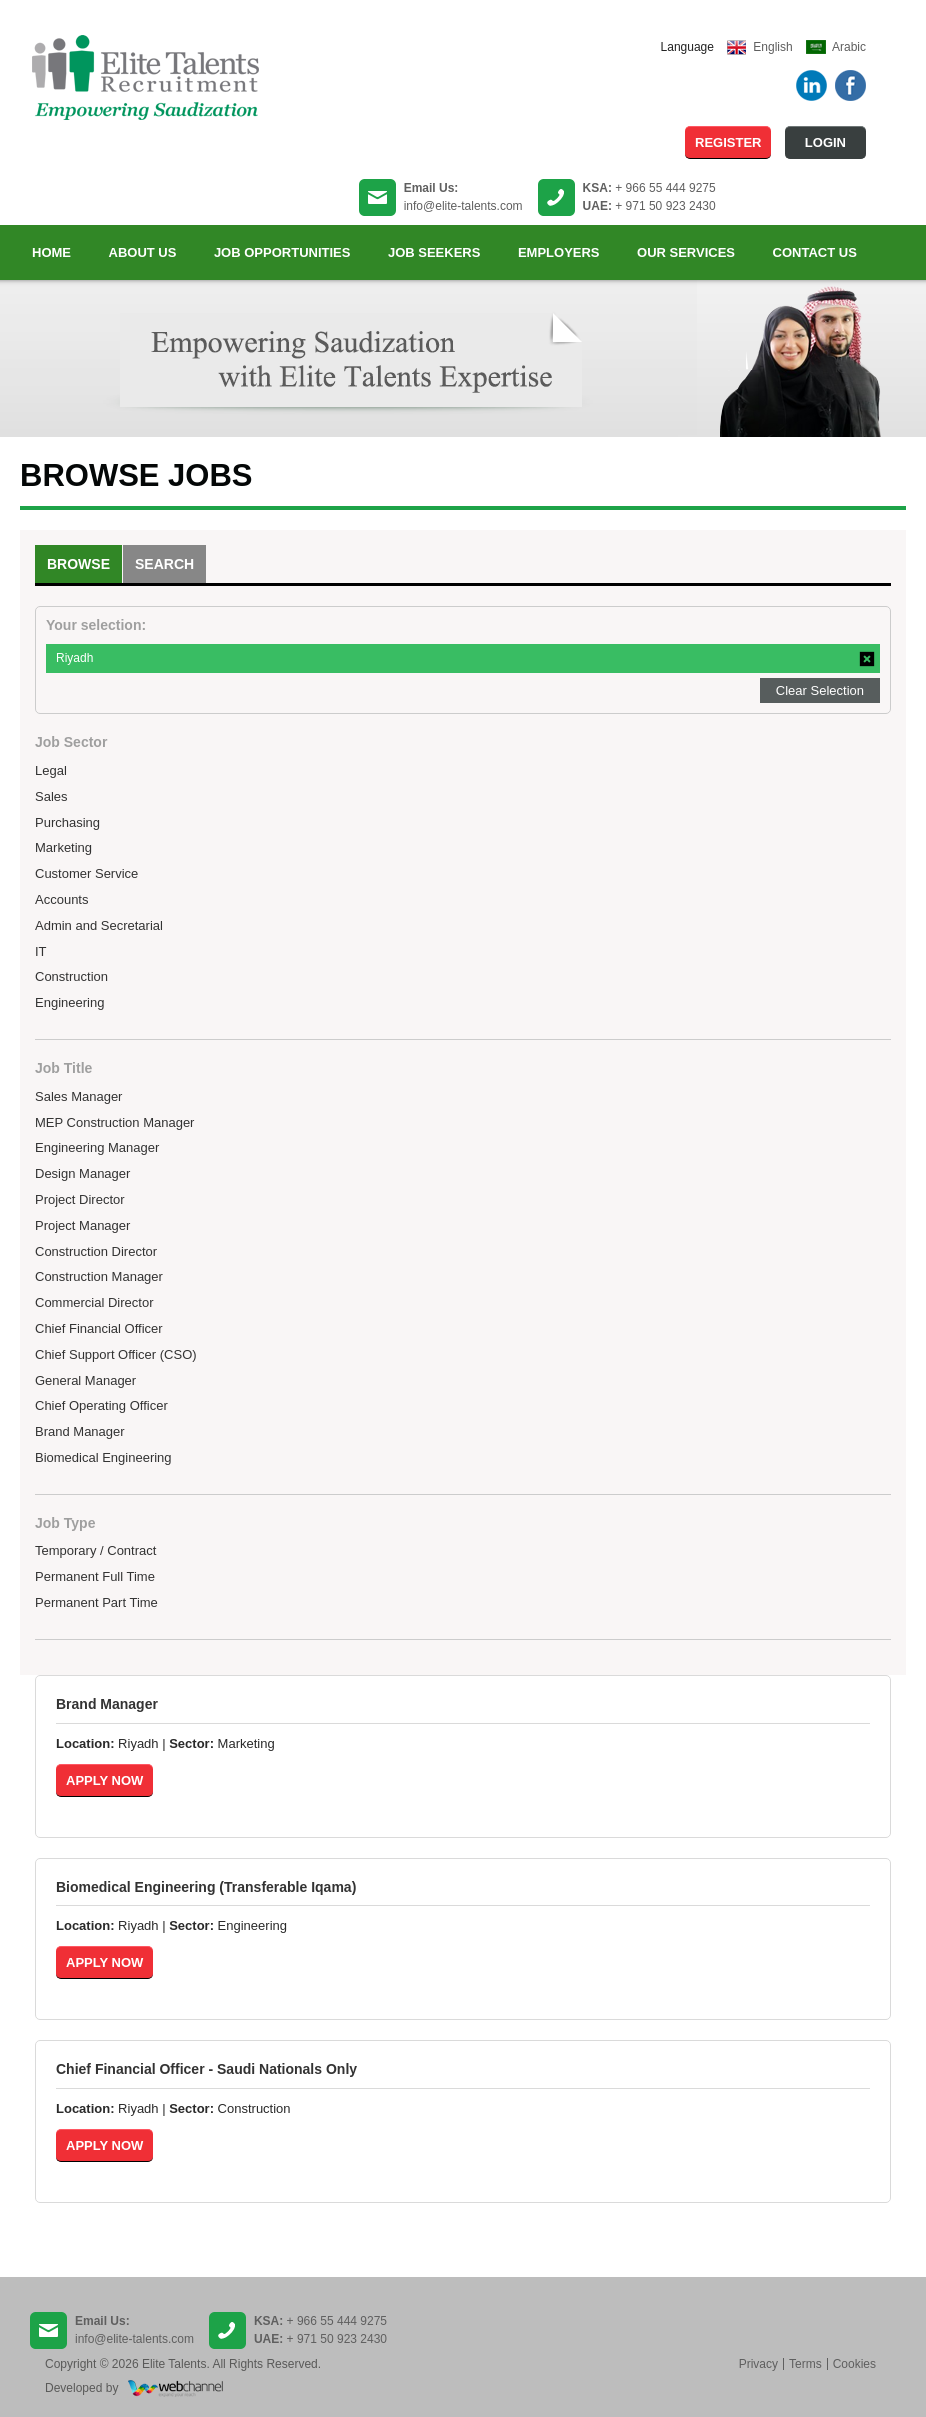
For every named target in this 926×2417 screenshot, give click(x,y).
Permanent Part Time (96, 1602)
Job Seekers (434, 252)
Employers (559, 252)
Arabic (849, 47)
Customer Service (86, 873)
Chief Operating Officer (101, 1405)
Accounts (61, 899)
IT (41, 951)
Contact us (815, 252)
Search (164, 564)
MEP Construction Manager (114, 1122)
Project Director (80, 1199)
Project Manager (82, 1225)
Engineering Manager (97, 1147)
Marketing (63, 847)
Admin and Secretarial (99, 925)
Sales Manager (78, 1096)
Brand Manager (80, 1431)
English (772, 47)
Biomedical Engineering (103, 1457)
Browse (78, 564)
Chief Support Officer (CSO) (116, 1354)
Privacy (758, 2364)
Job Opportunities (282, 252)
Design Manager (82, 1173)
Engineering (69, 1002)
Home (51, 252)
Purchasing (67, 822)
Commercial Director (94, 1302)
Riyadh (74, 658)
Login (825, 142)
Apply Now (104, 1780)
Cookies (854, 2364)
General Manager (85, 1380)
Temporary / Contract (95, 1550)
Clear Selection (820, 690)
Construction (71, 976)
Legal (51, 770)
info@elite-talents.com (463, 206)
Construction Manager (99, 1276)
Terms (805, 2364)
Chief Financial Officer (99, 1328)
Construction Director (96, 1251)
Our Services (686, 252)
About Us (143, 252)
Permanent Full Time (95, 1576)
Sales (51, 796)
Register (728, 142)
